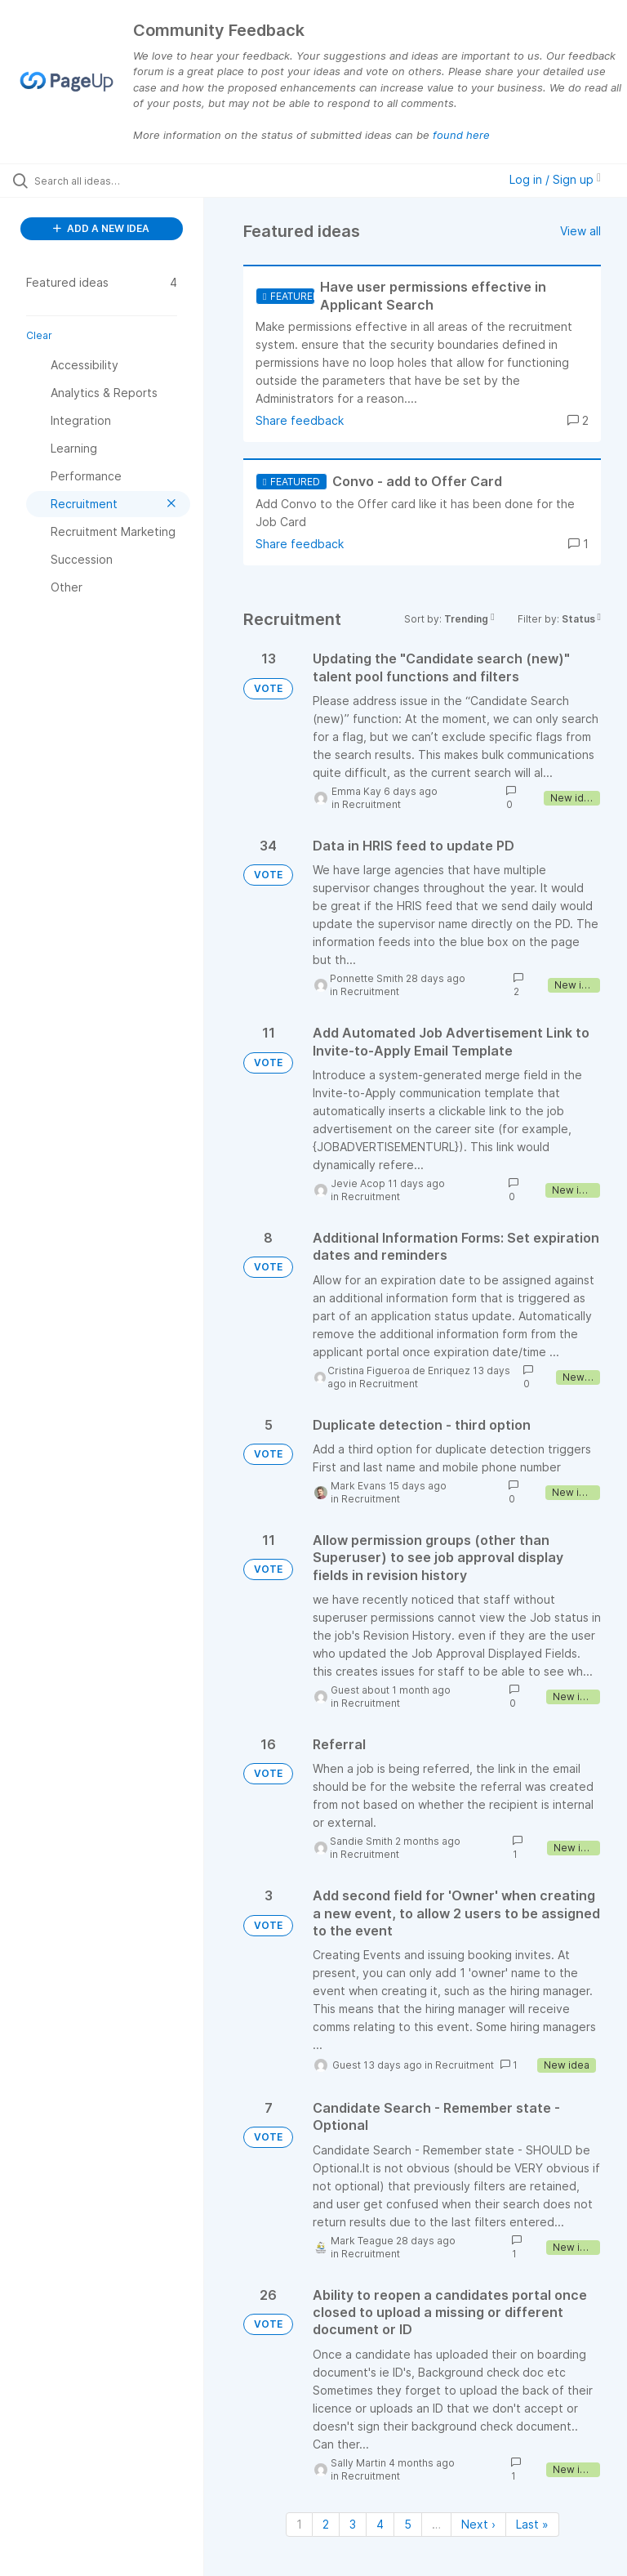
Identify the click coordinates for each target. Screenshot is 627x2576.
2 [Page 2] (325, 2524)
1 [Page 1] (299, 2524)
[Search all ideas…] (110, 180)
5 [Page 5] (407, 2524)
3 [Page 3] (352, 2524)
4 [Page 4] (380, 2524)
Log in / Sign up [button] (555, 179)
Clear (39, 335)
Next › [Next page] (478, 2524)
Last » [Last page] (532, 2524)
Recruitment (371, 804)
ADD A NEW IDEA (101, 228)
